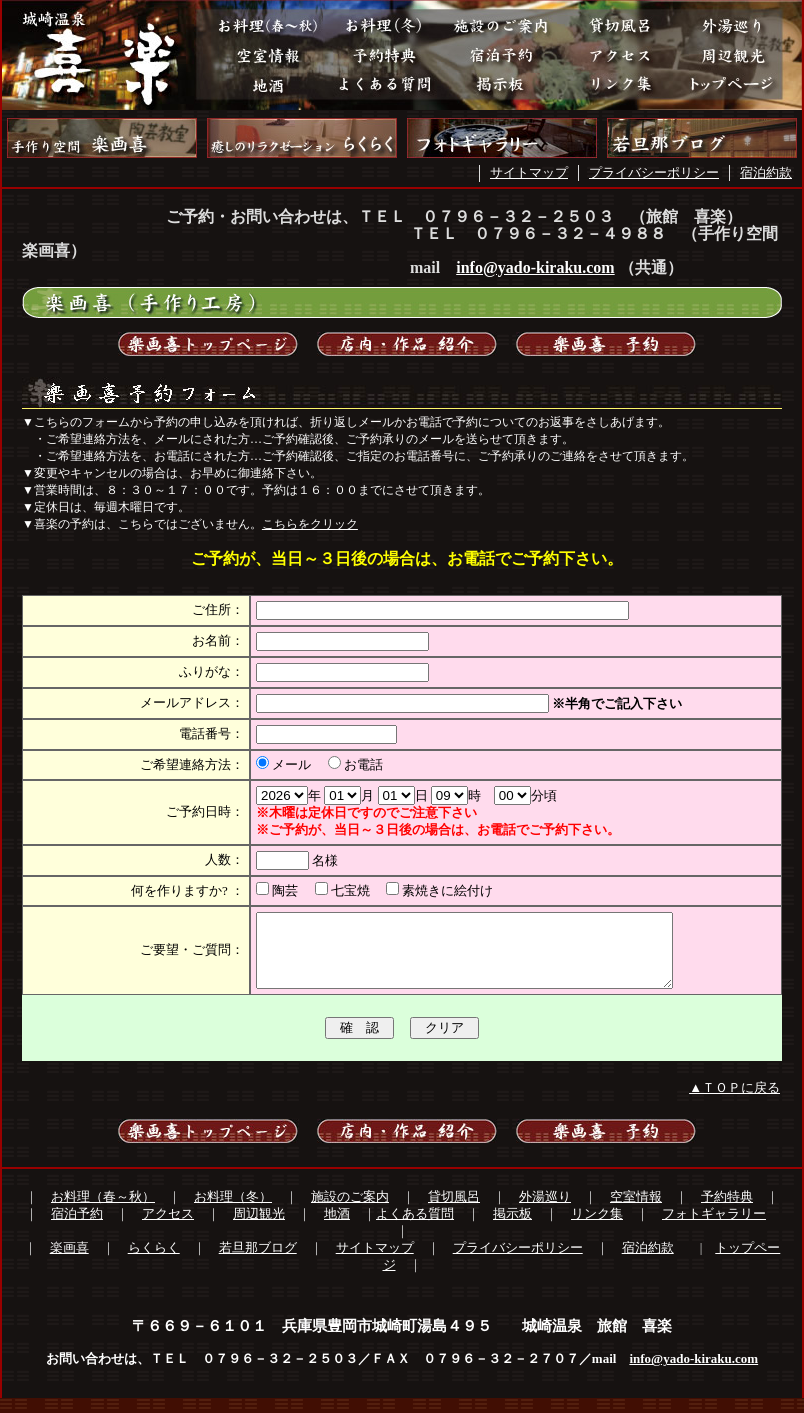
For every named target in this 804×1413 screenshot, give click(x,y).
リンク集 (597, 1228)
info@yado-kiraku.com (535, 267)
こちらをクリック (310, 524)
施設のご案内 (350, 1211)
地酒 (337, 1228)
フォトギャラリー (714, 1228)
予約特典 (727, 1211)
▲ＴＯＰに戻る (734, 1102)
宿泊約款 (766, 172)
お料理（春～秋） (103, 1211)
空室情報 (636, 1211)
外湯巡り (545, 1211)
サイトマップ (529, 172)
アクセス (168, 1228)
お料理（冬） (233, 1211)
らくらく (154, 1262)
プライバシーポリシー (654, 172)
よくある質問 (415, 1228)
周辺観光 (259, 1228)
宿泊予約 (77, 1228)
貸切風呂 (454, 1211)
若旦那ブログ (258, 1262)
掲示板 (512, 1228)
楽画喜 (69, 1262)
